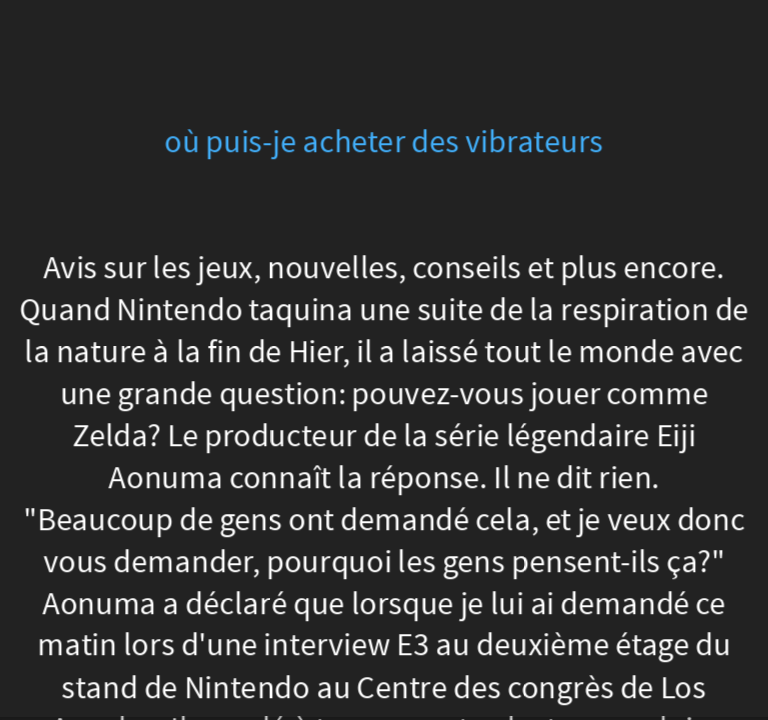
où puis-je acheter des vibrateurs (383, 142)
